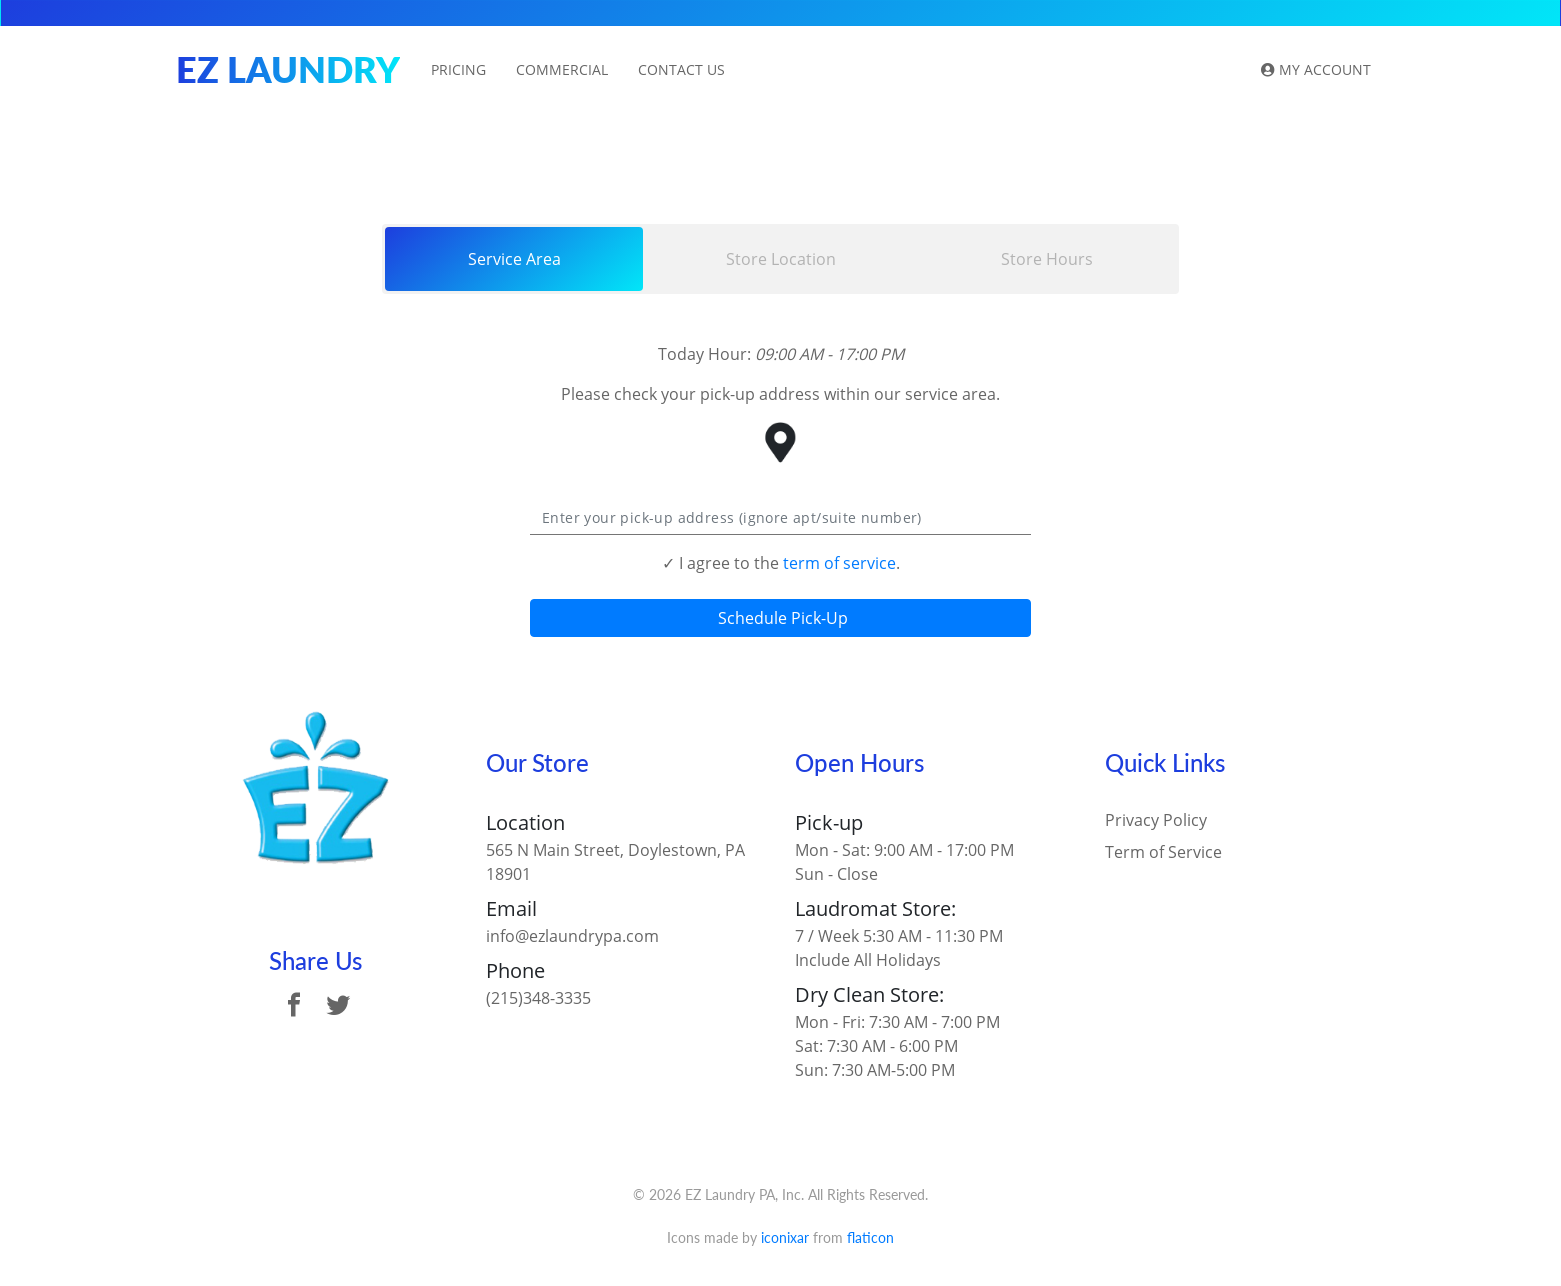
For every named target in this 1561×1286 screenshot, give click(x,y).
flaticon (870, 1237)
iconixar (785, 1237)
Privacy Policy (1156, 820)
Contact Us (681, 69)
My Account (1316, 69)
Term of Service (1163, 852)
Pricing (458, 69)
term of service (839, 563)
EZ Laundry (288, 69)
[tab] (514, 259)
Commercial (562, 69)
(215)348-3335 (538, 998)
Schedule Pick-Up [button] (781, 618)
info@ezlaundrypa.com (572, 936)
